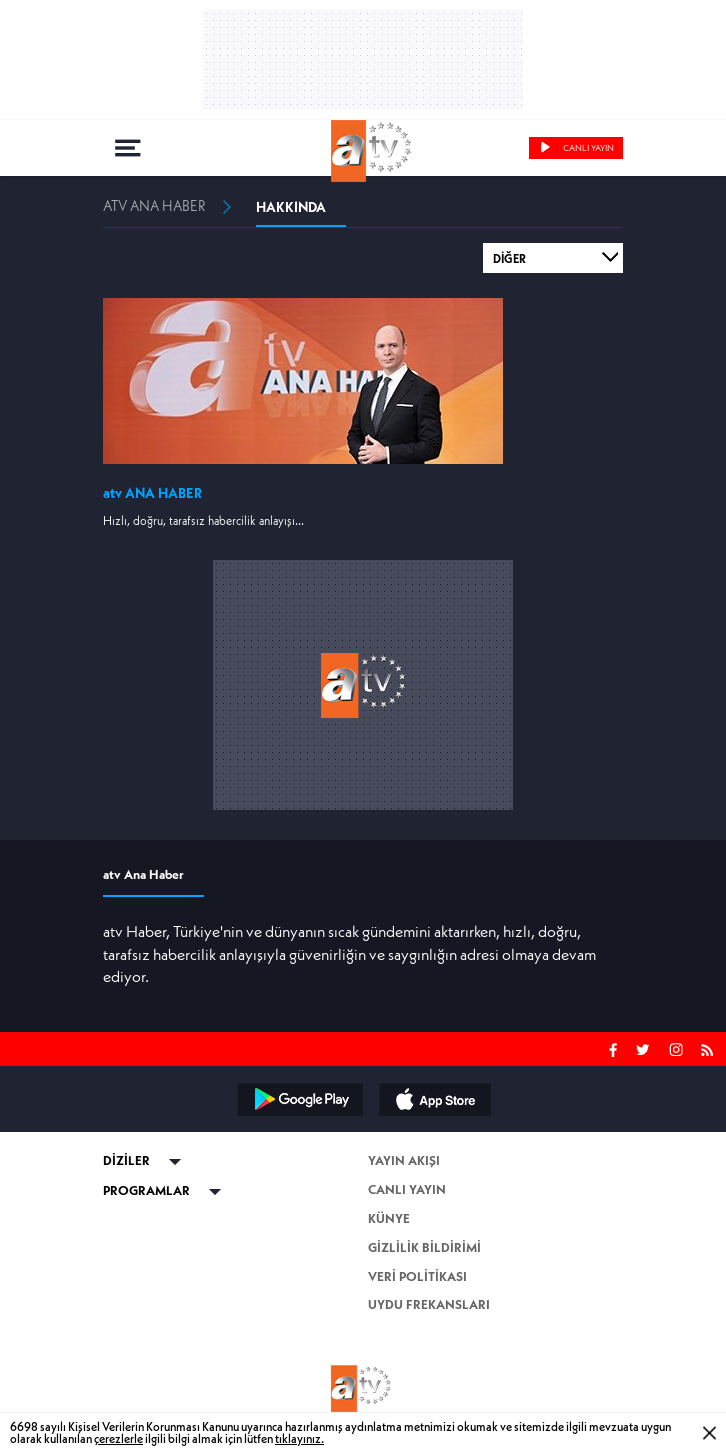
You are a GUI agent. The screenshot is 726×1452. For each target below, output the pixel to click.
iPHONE (434, 1099)
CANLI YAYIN (407, 1189)
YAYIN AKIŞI (404, 1160)
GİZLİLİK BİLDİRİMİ (424, 1247)
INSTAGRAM (678, 1047)
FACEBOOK (613, 1047)
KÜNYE (389, 1218)
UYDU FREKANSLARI (429, 1304)
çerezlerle (118, 1438)
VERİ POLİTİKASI (417, 1276)
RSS (710, 1047)
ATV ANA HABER (154, 206)
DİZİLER (126, 1160)
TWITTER (644, 1047)
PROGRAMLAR (146, 1190)
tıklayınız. (299, 1438)
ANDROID (299, 1099)
